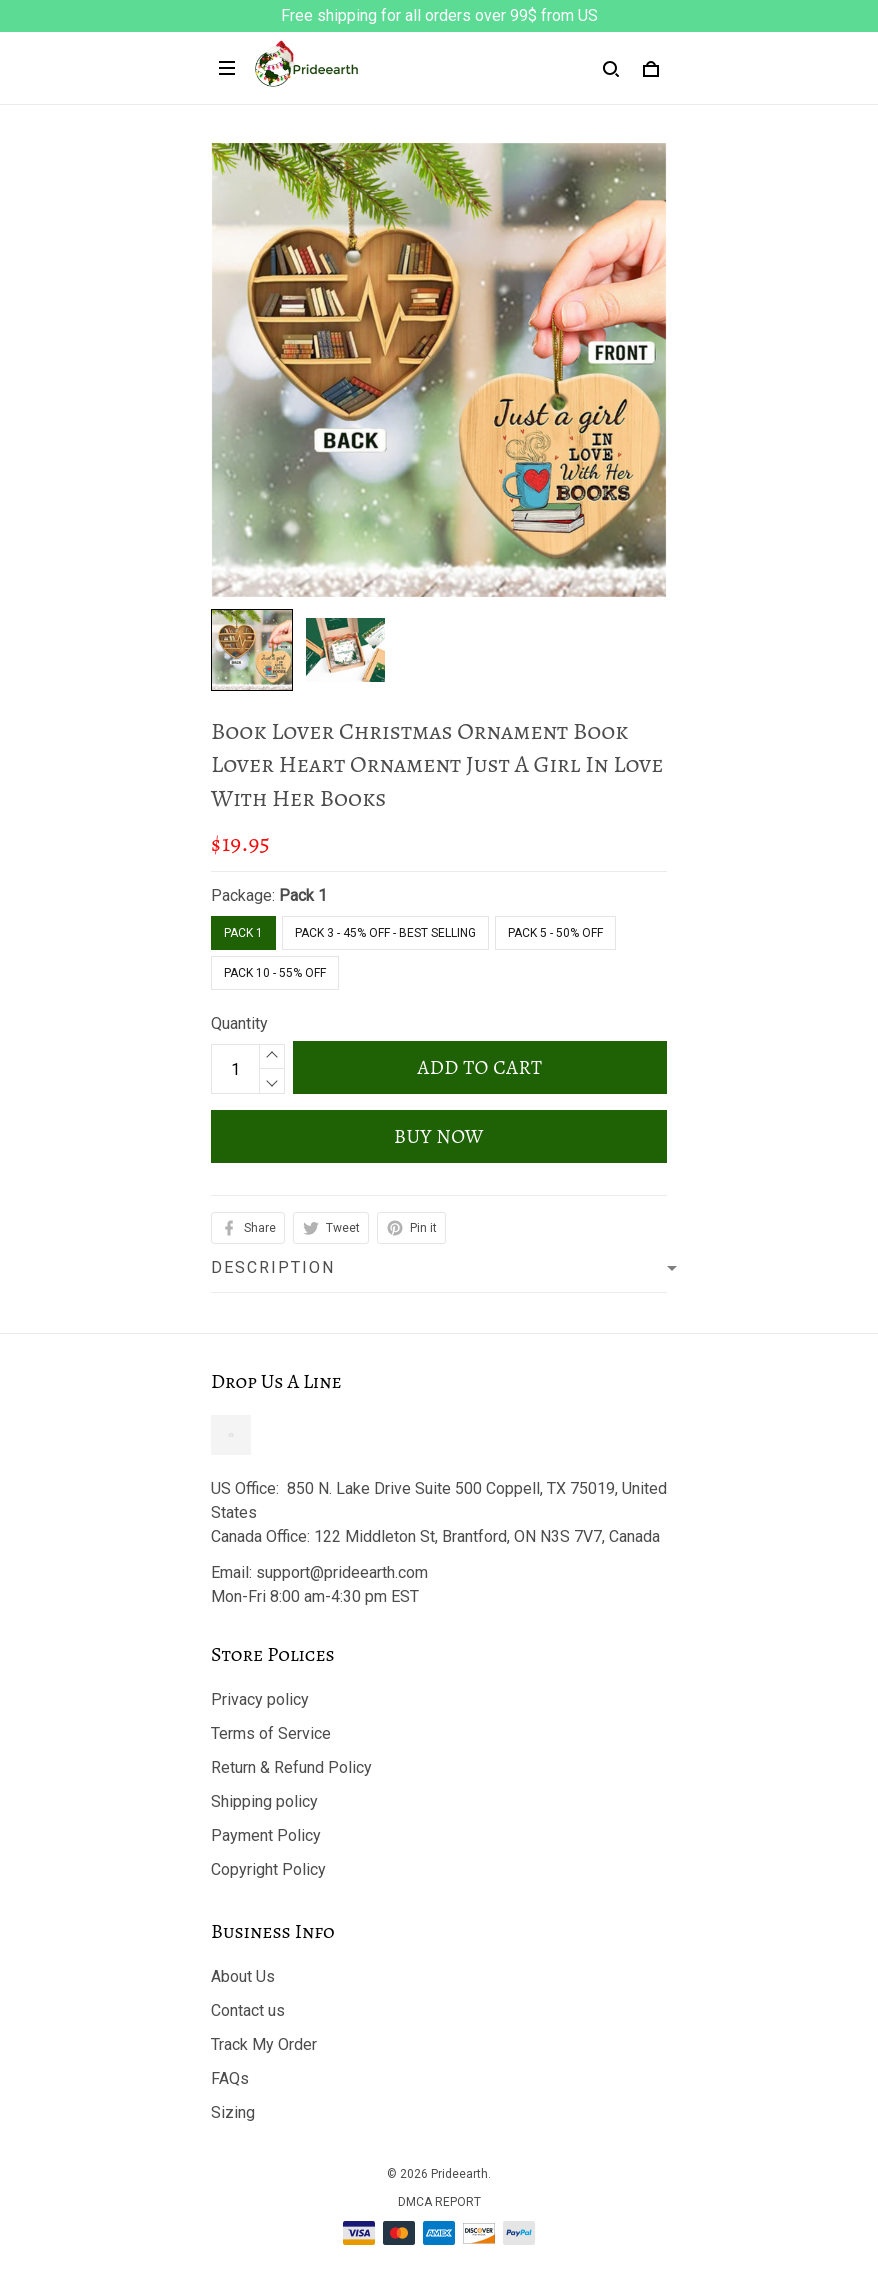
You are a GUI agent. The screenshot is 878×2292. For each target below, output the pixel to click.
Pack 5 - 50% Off (555, 933)
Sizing (233, 2112)
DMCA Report (439, 2202)
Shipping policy (264, 1801)
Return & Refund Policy (291, 1767)
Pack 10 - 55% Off (275, 973)
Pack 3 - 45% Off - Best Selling (385, 933)
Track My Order (264, 2044)
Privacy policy (260, 1699)
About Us (243, 1976)
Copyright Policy (268, 1869)
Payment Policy (266, 1835)
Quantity (239, 1023)
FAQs (230, 2078)
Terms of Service (271, 1733)
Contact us (248, 2010)
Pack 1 (303, 895)
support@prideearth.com (342, 1572)
